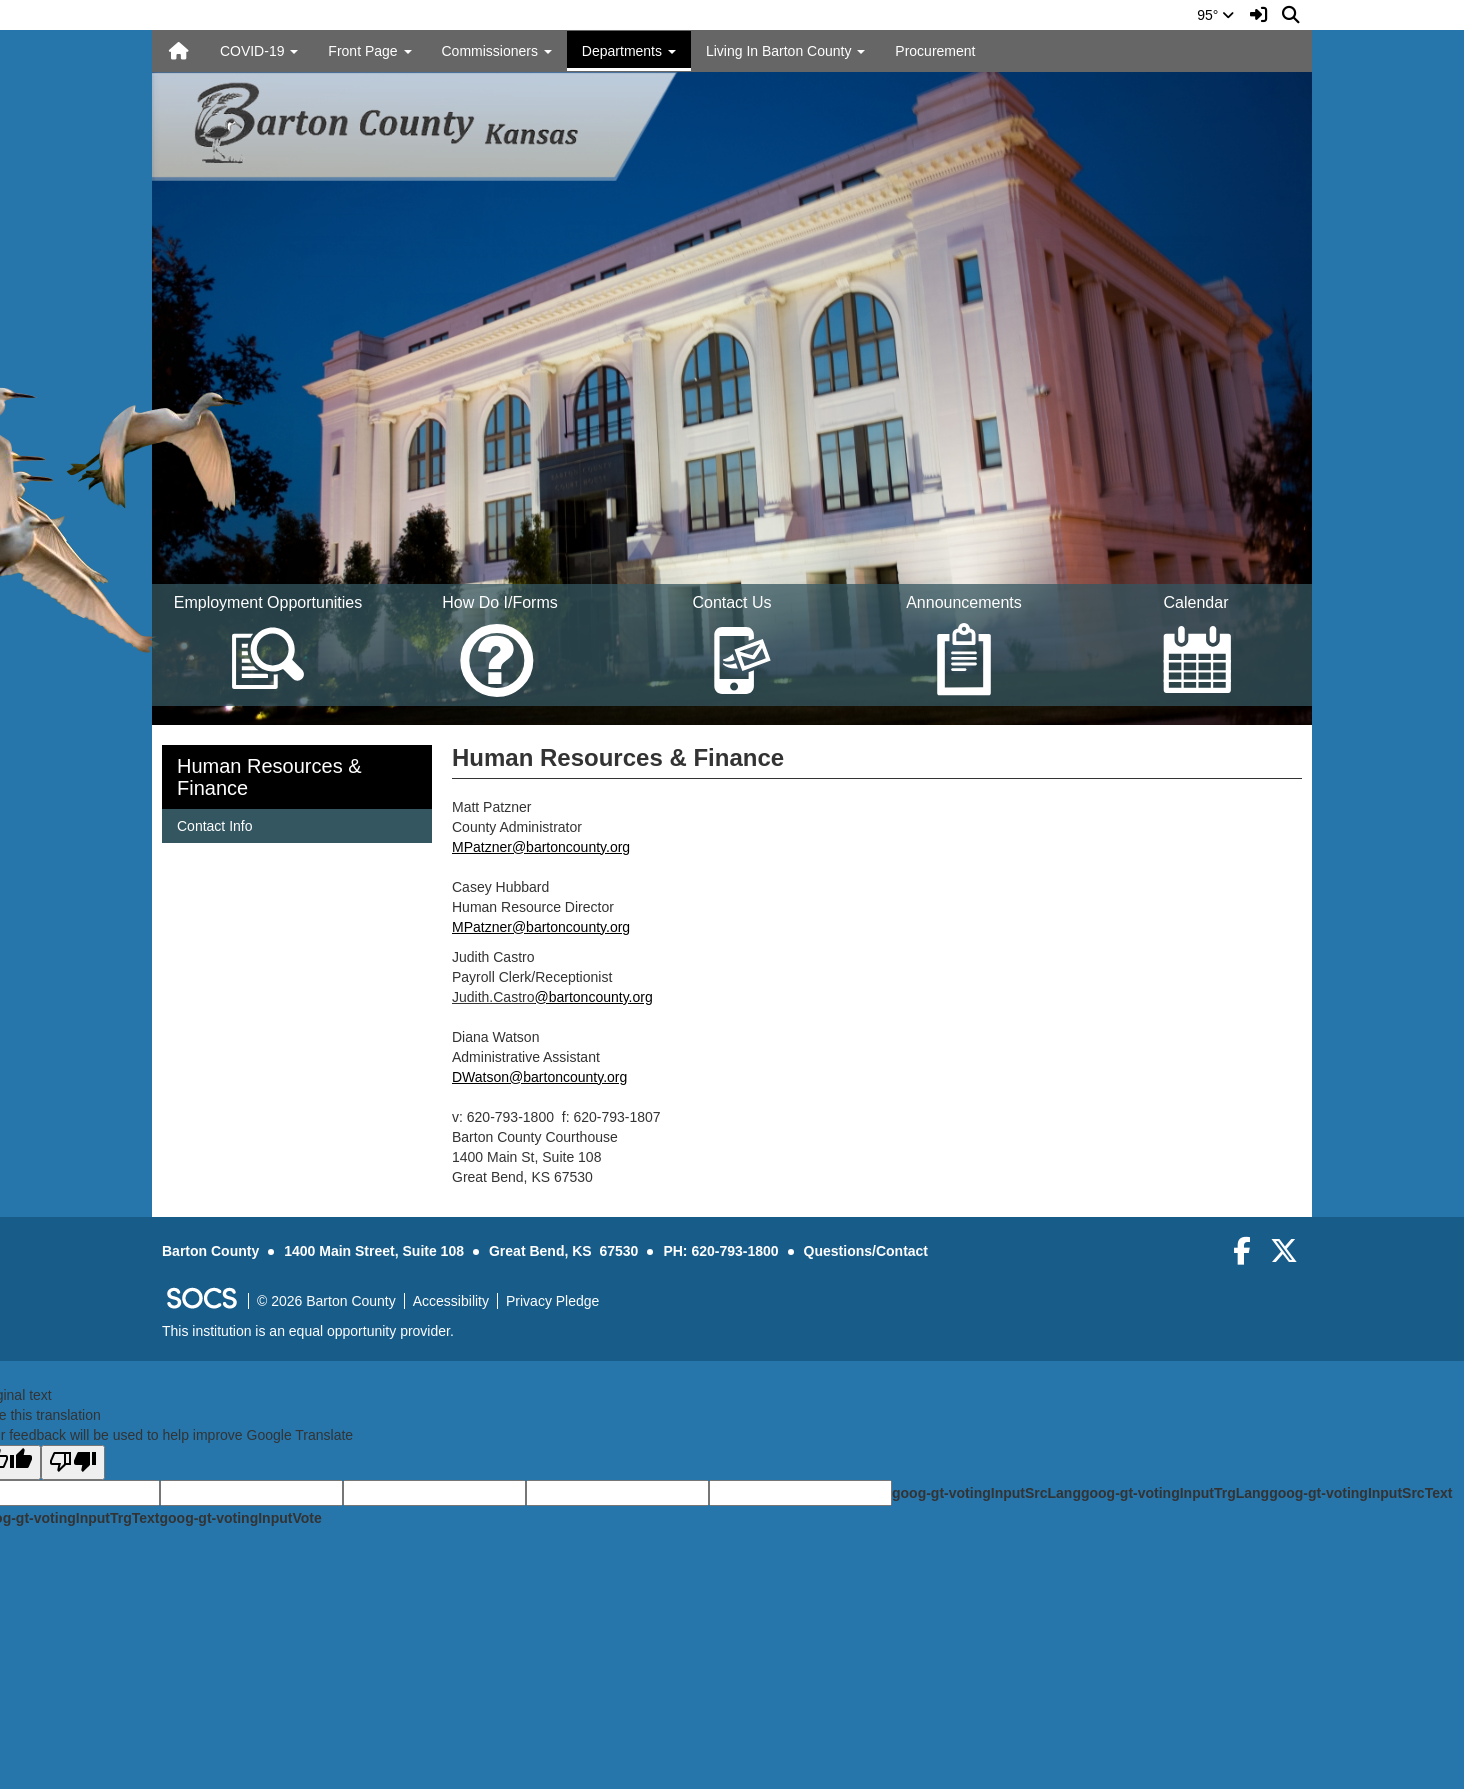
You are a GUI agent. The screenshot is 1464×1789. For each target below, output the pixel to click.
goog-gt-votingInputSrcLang (986, 1493)
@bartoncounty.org (593, 997)
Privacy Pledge (552, 1301)
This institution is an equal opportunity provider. (308, 1331)
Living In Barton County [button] (785, 51)
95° (1215, 15)
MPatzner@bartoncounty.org (541, 847)
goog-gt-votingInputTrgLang (1175, 1493)
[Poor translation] (73, 1462)
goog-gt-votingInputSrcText (1360, 1493)
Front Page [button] (369, 51)
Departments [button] (629, 51)
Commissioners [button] (497, 51)
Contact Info (214, 824)
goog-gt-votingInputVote (240, 1518)
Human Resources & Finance (269, 777)
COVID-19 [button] (259, 51)
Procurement (935, 51)
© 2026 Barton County (326, 1301)
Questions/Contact (866, 1251)
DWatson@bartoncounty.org (539, 1077)
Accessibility (451, 1301)
